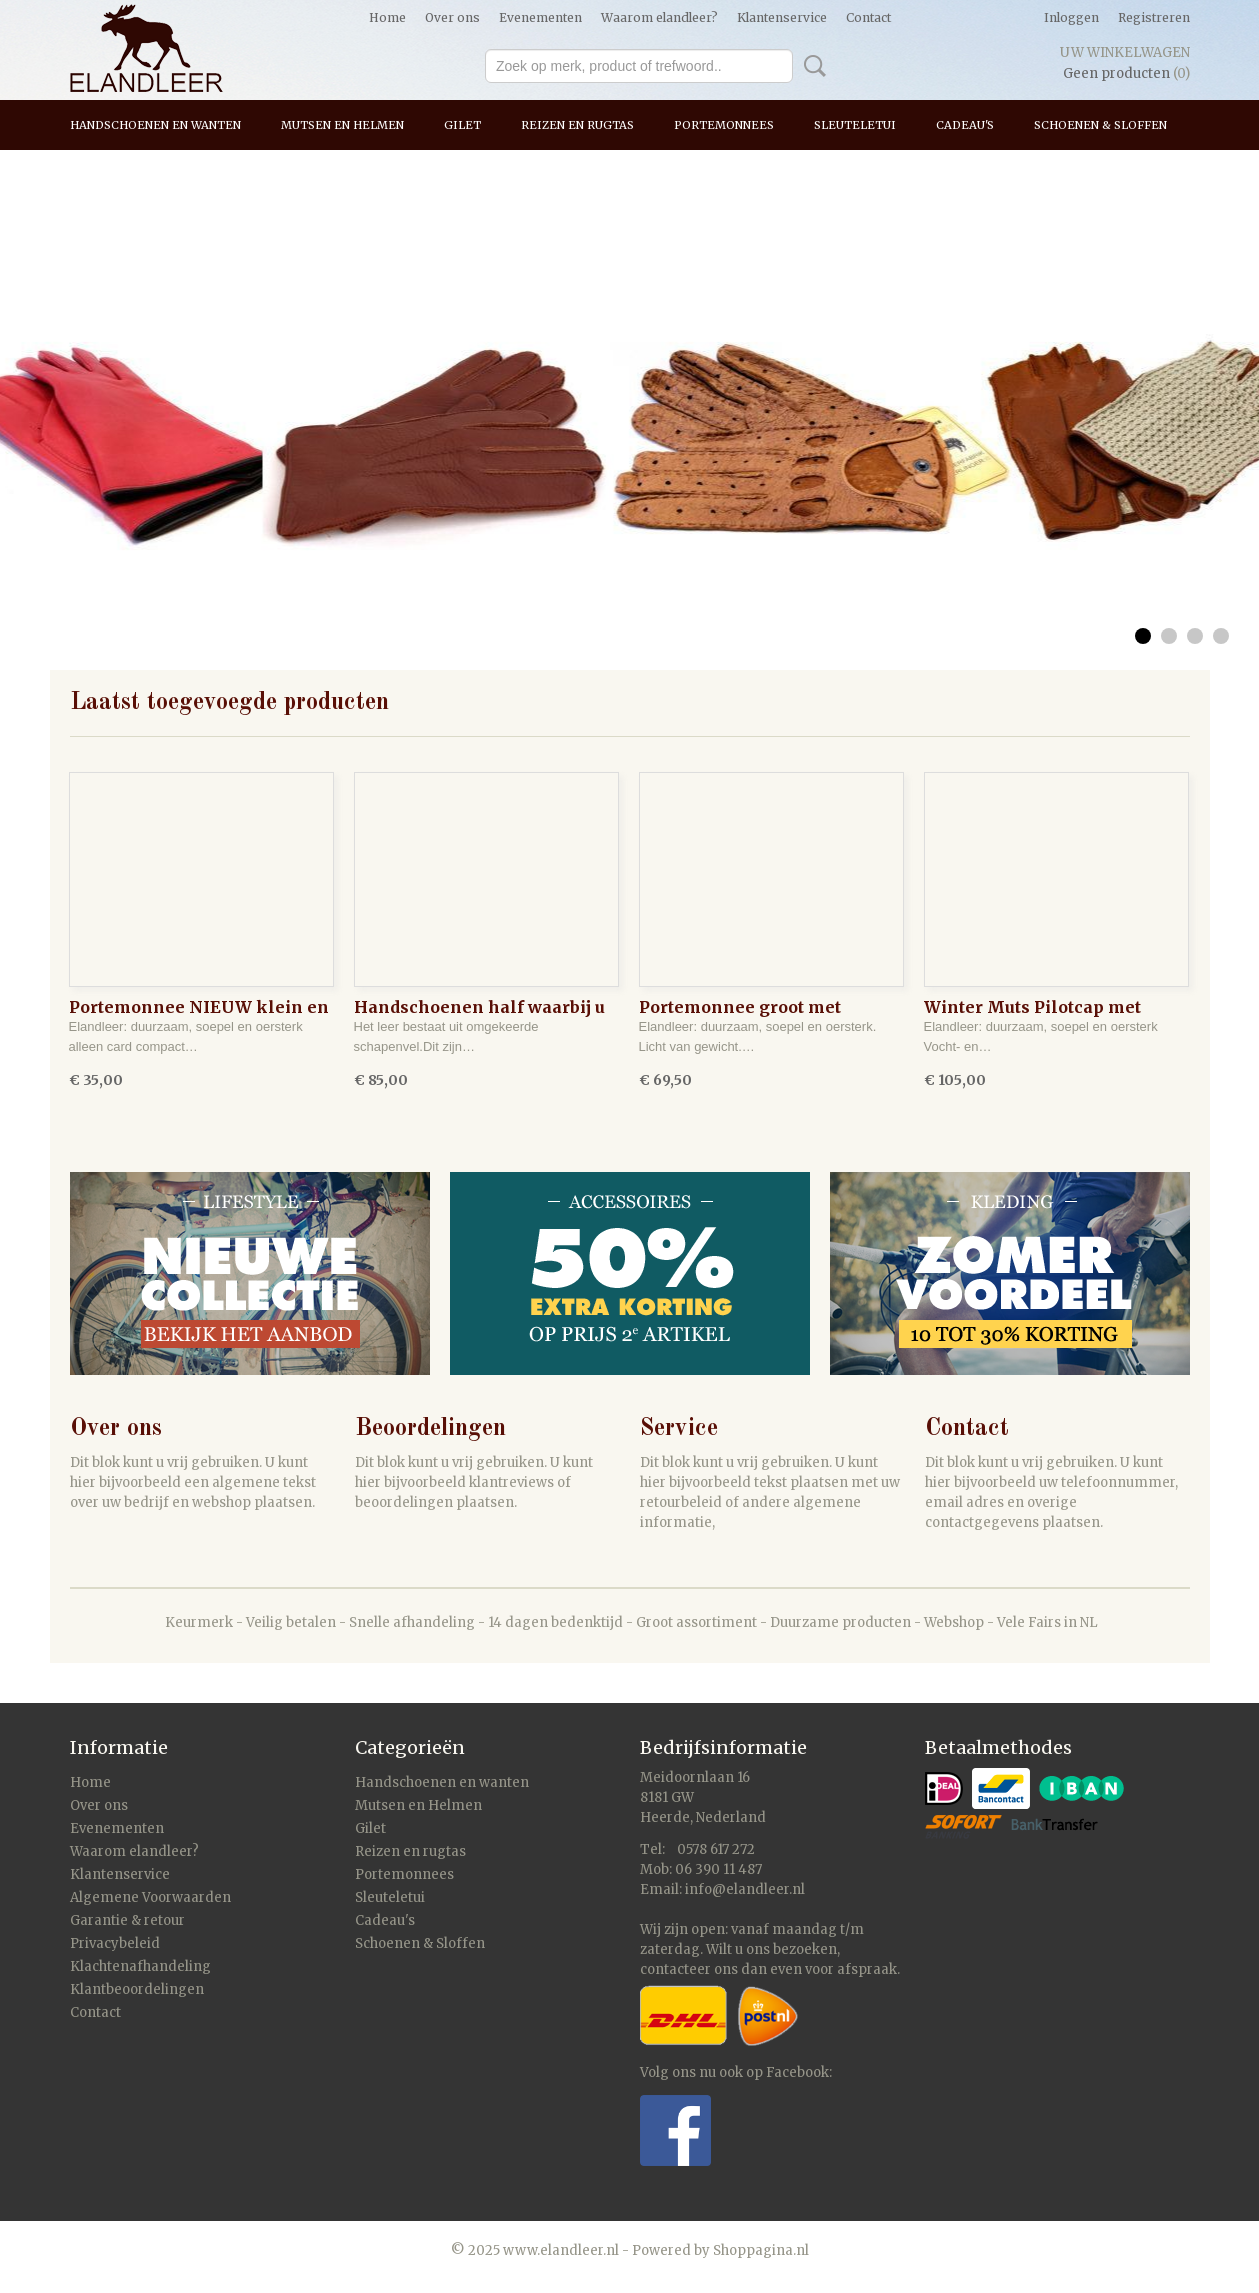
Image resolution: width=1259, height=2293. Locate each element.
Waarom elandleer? (659, 17)
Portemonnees (724, 125)
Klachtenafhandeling (140, 1966)
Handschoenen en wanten (155, 125)
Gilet (462, 125)
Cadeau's (965, 125)
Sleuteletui (855, 125)
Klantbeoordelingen (137, 1989)
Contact (868, 17)
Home (387, 17)
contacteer (675, 1969)
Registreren (1154, 17)
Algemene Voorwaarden (150, 1897)
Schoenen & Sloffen (1100, 125)
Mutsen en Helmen (342, 125)
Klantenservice (782, 17)
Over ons (452, 17)
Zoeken (811, 66)
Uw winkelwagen (1125, 52)
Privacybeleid (115, 1943)
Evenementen (540, 17)
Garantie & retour (127, 1920)
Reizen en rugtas (577, 125)
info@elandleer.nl (745, 1889)
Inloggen (1071, 17)
